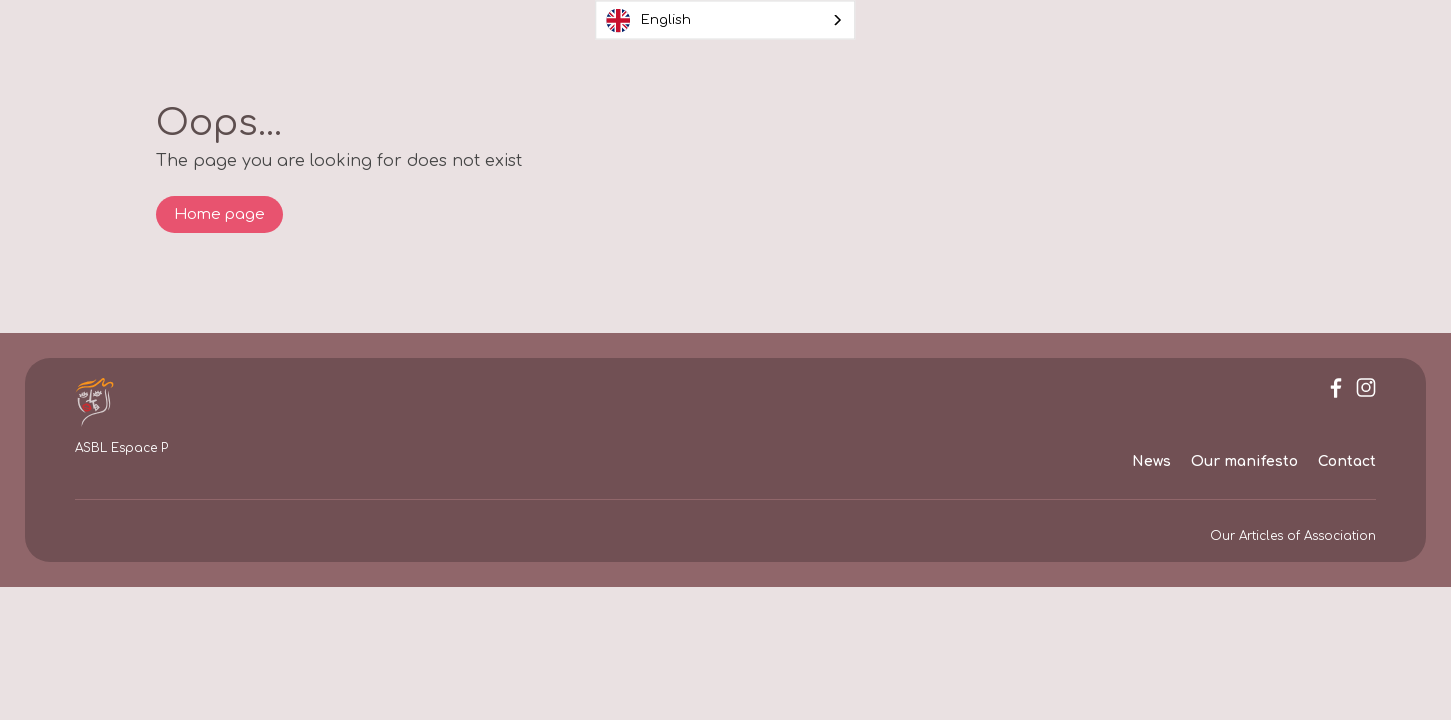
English (649, 20)
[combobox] (726, 20)
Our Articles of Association (1293, 536)
